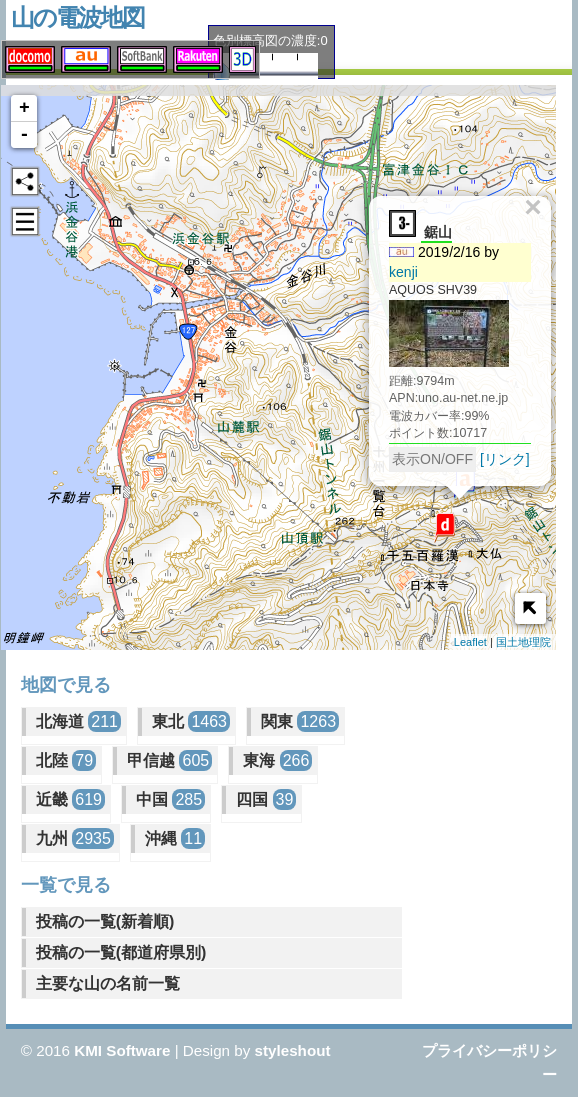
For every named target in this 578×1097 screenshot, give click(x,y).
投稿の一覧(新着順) (105, 921)
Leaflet (470, 642)
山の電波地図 (77, 17)
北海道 (78, 721)
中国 (170, 799)
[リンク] (502, 452)
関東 (300, 721)
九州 (75, 838)
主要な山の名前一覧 (108, 983)
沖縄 (175, 838)
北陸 (66, 760)
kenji (400, 265)
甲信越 (169, 760)
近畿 (70, 799)
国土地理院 (523, 642)
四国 (266, 799)
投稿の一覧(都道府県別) (121, 952)
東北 (191, 721)
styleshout (293, 1050)
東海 (277, 760)
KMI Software (122, 1050)
